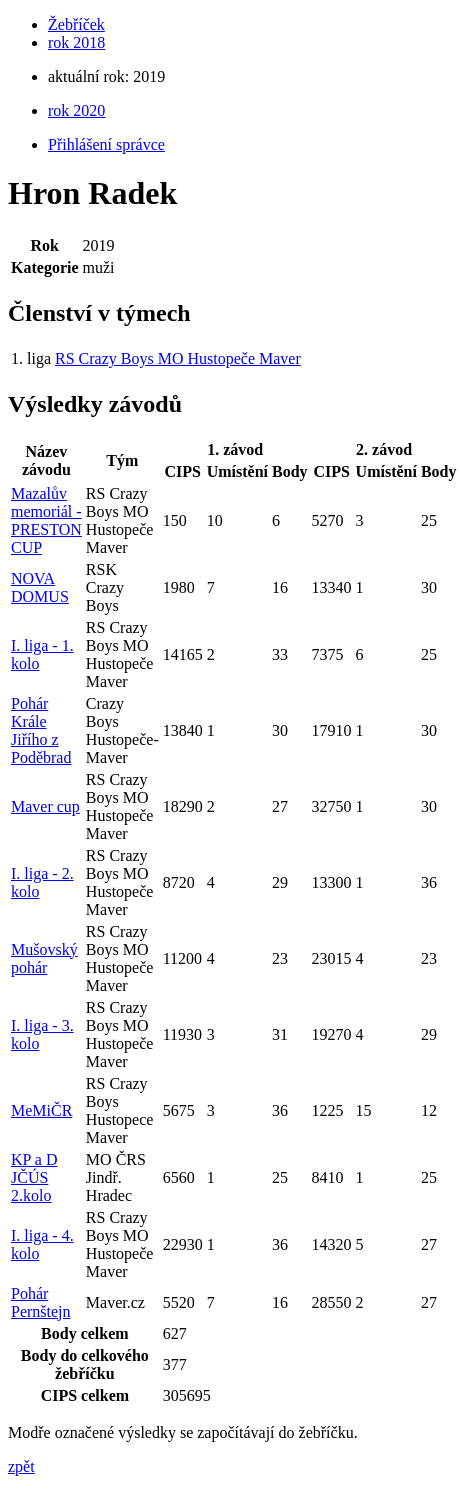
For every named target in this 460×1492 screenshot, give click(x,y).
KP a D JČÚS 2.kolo (34, 1177)
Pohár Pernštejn (41, 1302)
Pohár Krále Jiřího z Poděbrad (41, 730)
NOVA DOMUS (40, 587)
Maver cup (45, 806)
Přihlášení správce (106, 144)
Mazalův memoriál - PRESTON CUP (46, 520)
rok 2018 (76, 42)
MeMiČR (41, 1110)
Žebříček (76, 24)
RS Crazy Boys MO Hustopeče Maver (178, 358)
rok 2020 (76, 110)
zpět (21, 1466)
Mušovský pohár (44, 958)
